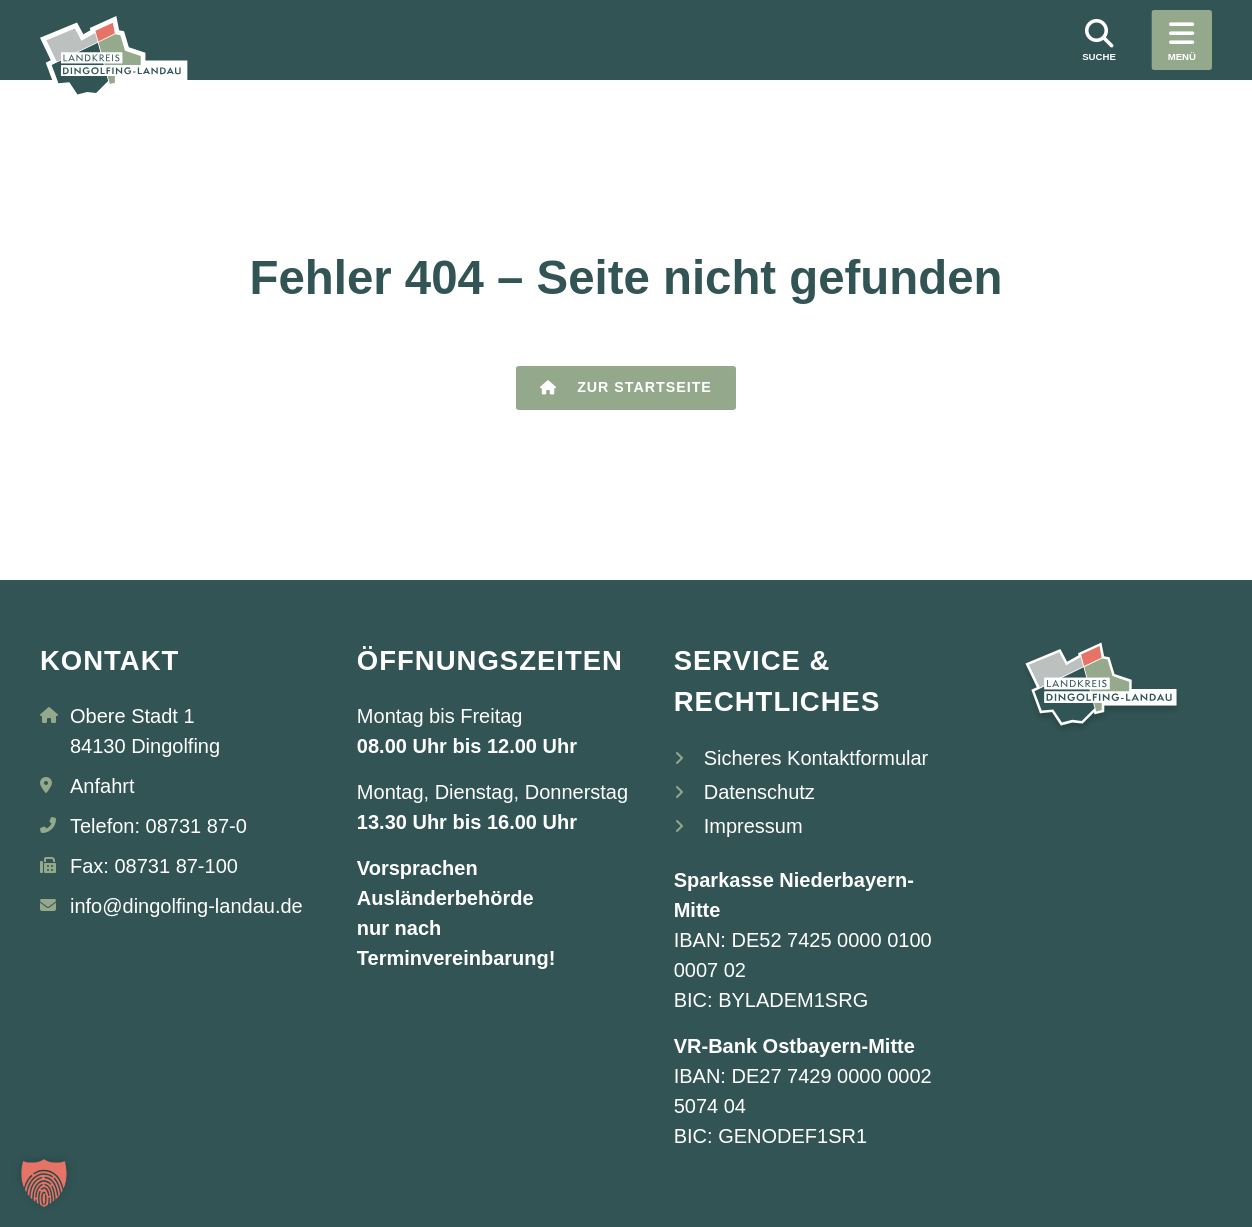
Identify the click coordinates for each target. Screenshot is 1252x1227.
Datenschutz (759, 792)
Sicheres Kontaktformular (816, 758)
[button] (44, 1183)
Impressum (753, 826)
